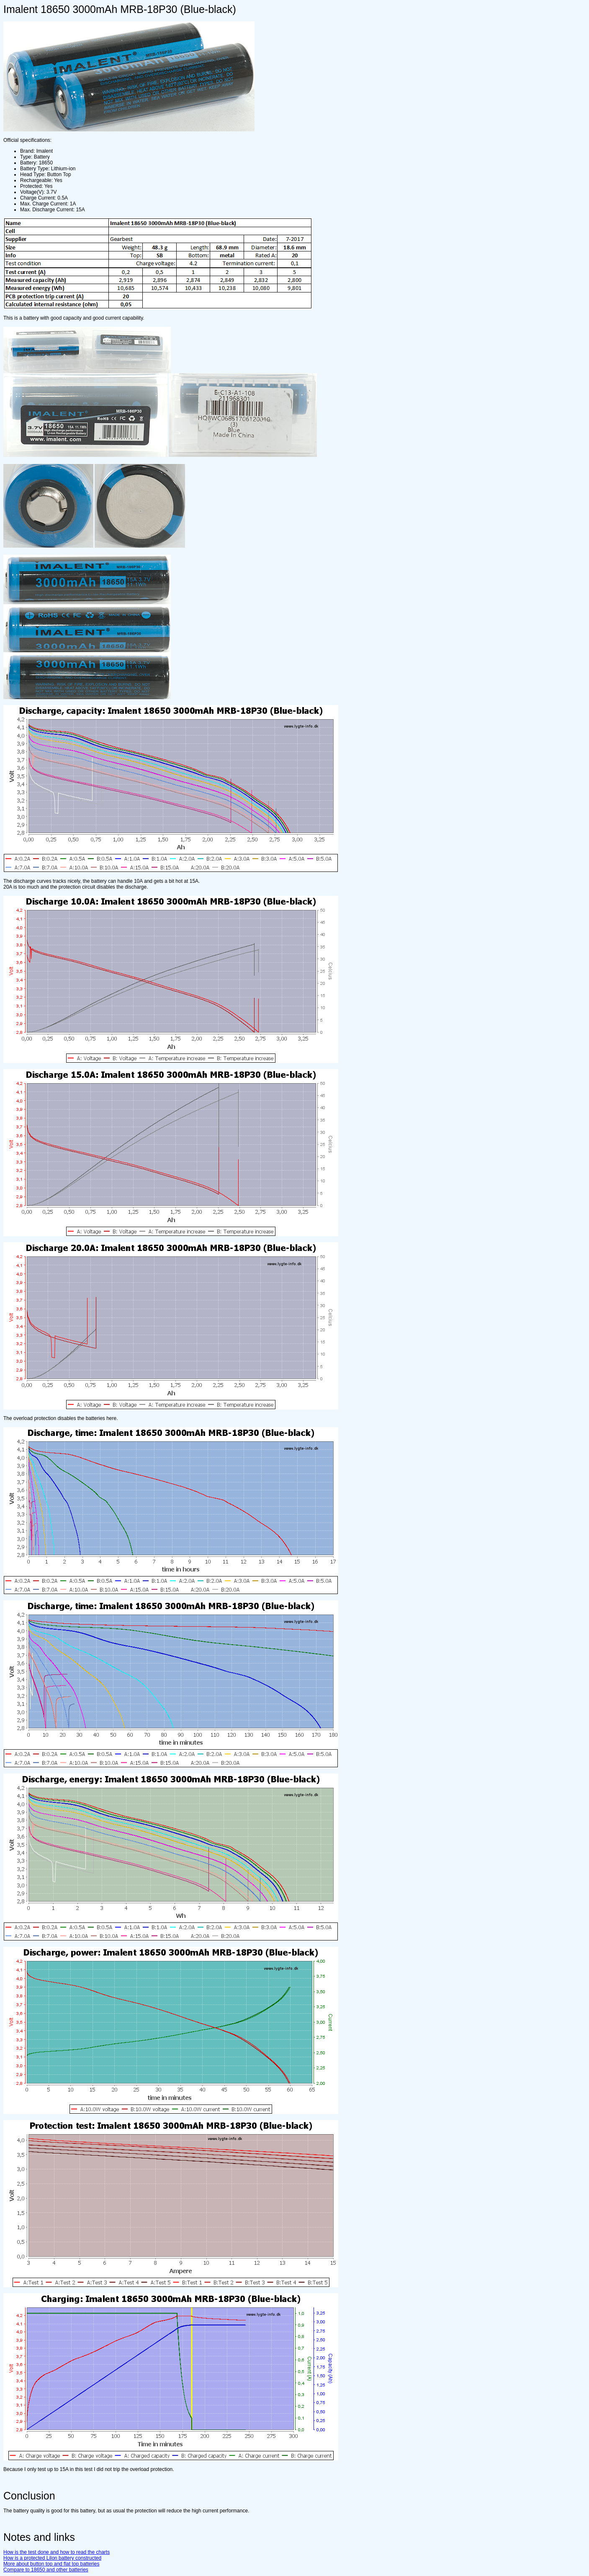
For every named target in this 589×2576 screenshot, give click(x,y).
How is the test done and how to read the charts (56, 2552)
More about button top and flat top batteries (51, 2564)
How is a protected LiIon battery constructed (52, 2558)
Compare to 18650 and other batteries (45, 2570)
